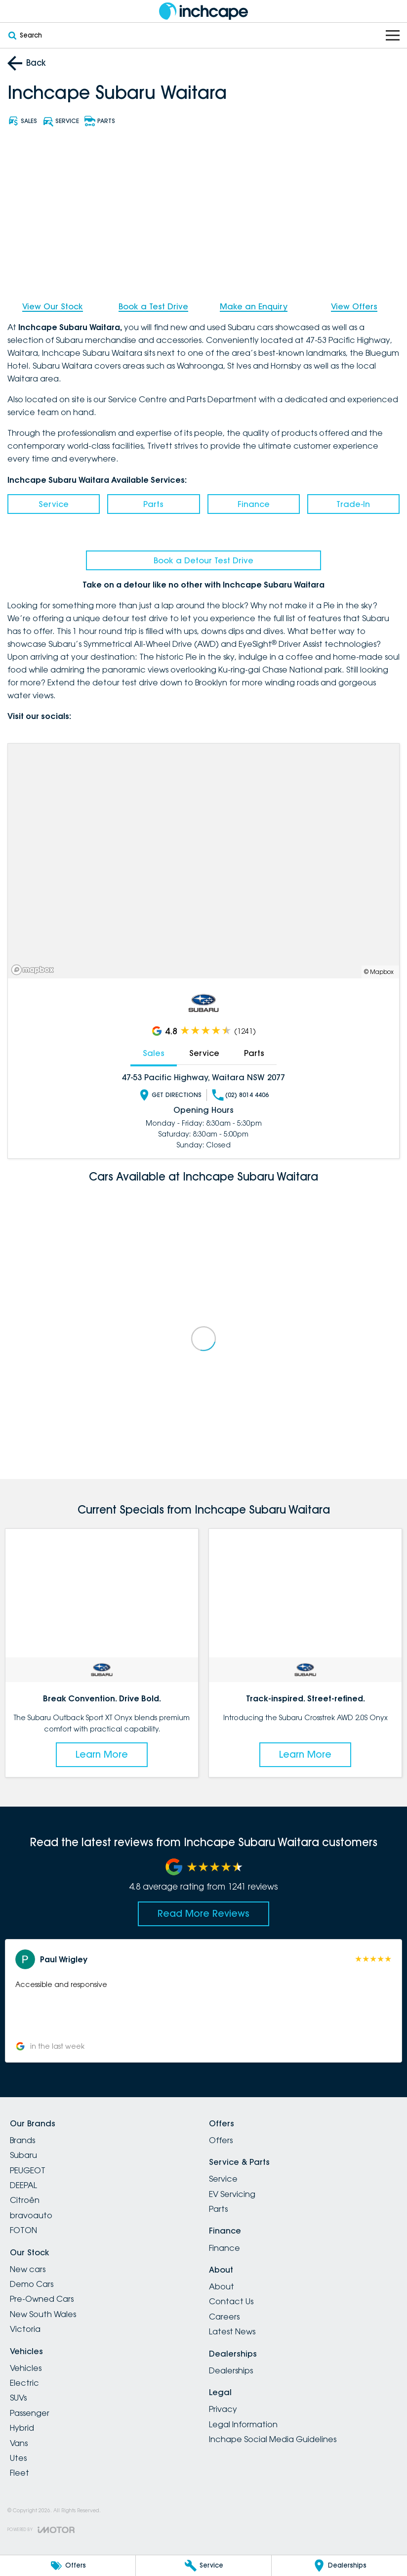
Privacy (223, 2409)
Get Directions (170, 1094)
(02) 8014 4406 (240, 1094)
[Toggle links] (41, 2529)
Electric (24, 2383)
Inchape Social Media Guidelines (272, 2439)
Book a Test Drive (153, 306)
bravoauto (31, 2215)
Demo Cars (31, 2284)
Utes (18, 2458)
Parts (153, 504)
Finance (254, 504)
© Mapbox (379, 971)
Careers (224, 2317)
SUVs (18, 2398)
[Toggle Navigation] (393, 35)
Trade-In (353, 504)
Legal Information (243, 2424)
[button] (203, 2001)
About (221, 2286)
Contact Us (231, 2301)
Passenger (29, 2413)
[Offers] (67, 2565)
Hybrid (22, 2428)
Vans (19, 2443)
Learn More (102, 1754)
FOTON (23, 2230)
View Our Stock (52, 306)
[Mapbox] (34, 969)
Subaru (23, 2155)
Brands (22, 2140)
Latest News (232, 2331)
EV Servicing (232, 2194)
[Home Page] (203, 11)
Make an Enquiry (253, 306)
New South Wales (43, 2314)
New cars (27, 2269)
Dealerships (231, 2370)
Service (54, 504)
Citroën (25, 2200)
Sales (153, 1053)
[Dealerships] (339, 2565)
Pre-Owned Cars (42, 2299)
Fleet (19, 2473)
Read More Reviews (203, 1913)
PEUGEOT (27, 2170)
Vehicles (25, 2368)
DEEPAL (23, 2185)
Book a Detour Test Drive (203, 560)
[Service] (203, 2565)
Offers (221, 2140)
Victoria (25, 2329)
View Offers (354, 306)
